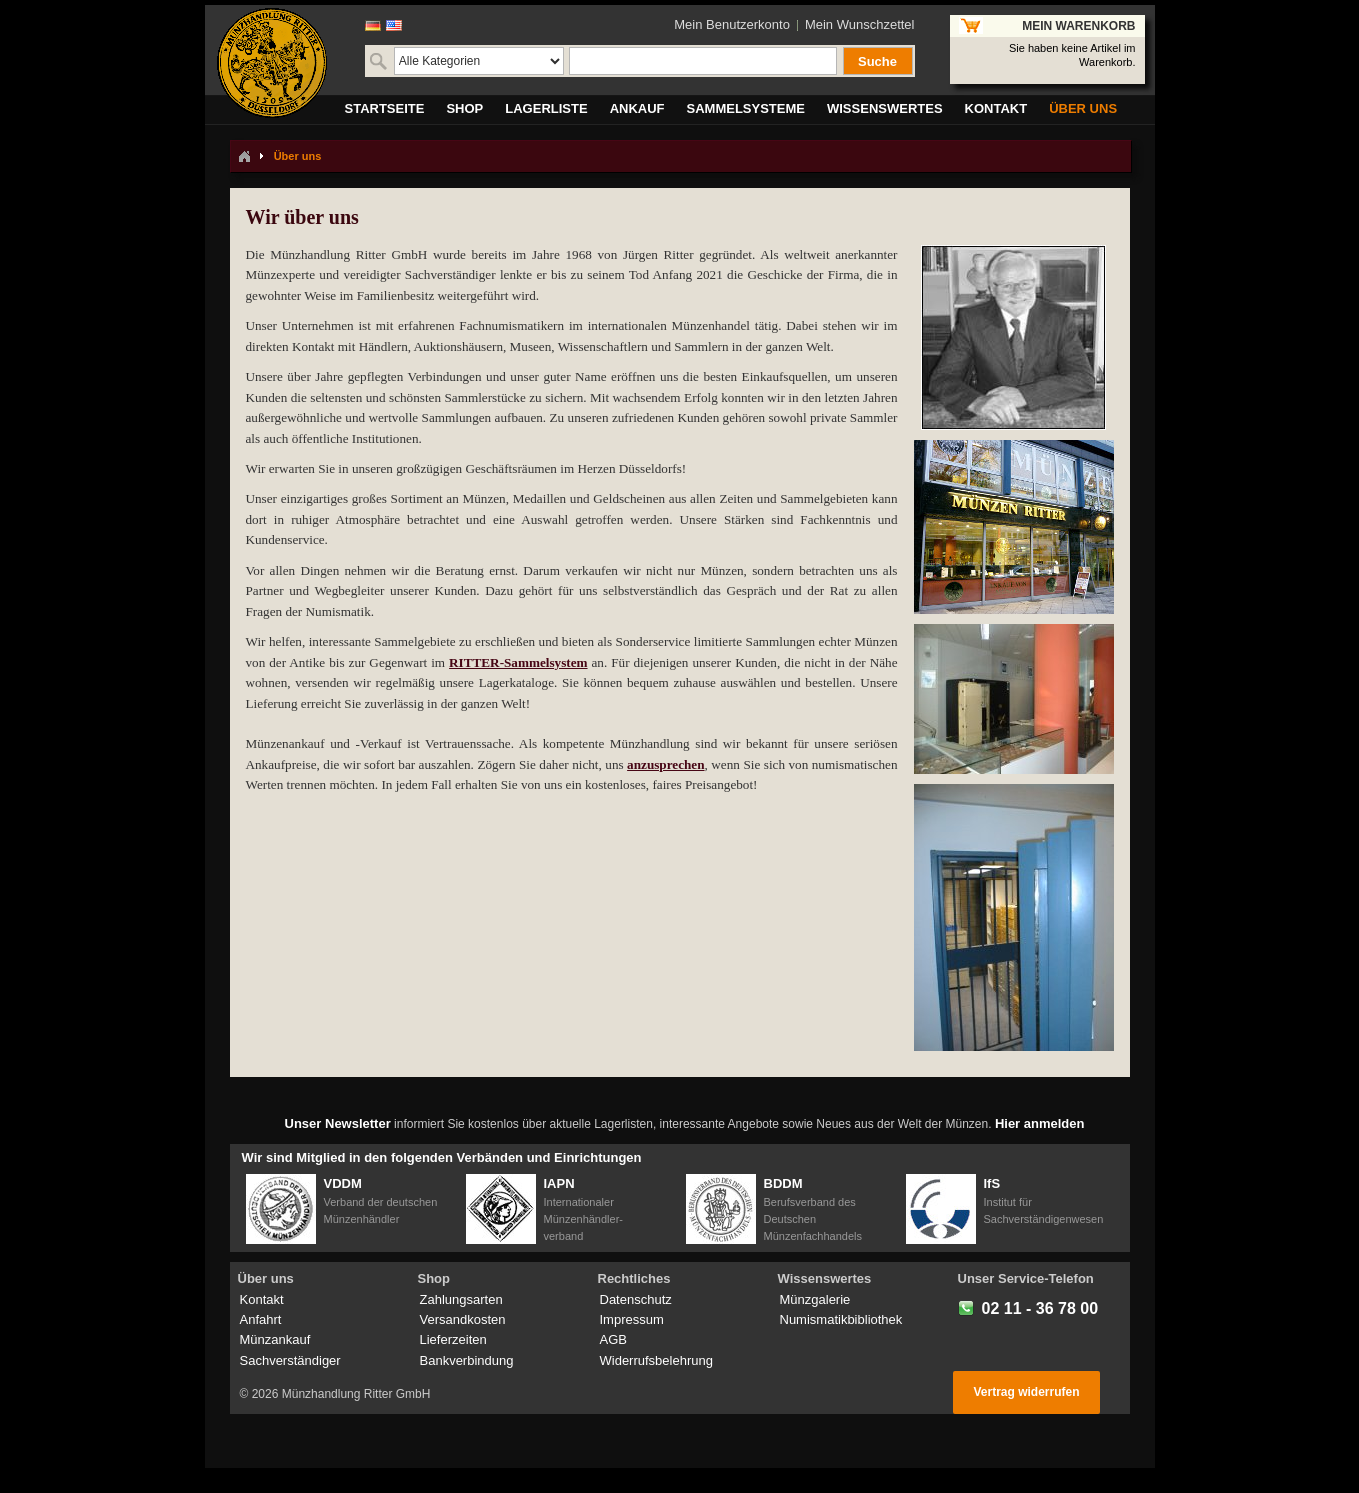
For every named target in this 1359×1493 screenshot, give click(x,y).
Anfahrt (261, 1319)
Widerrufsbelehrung (656, 1360)
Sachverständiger (290, 1360)
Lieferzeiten (453, 1339)
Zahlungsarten (461, 1299)
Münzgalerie (815, 1299)
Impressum (632, 1319)
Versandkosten (463, 1319)
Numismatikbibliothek (841, 1319)
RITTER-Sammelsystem (518, 662)
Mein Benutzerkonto (732, 24)
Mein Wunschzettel (860, 24)
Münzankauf (275, 1339)
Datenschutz (636, 1299)
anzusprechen (665, 764)
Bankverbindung (467, 1360)
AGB (613, 1339)
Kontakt (262, 1299)
